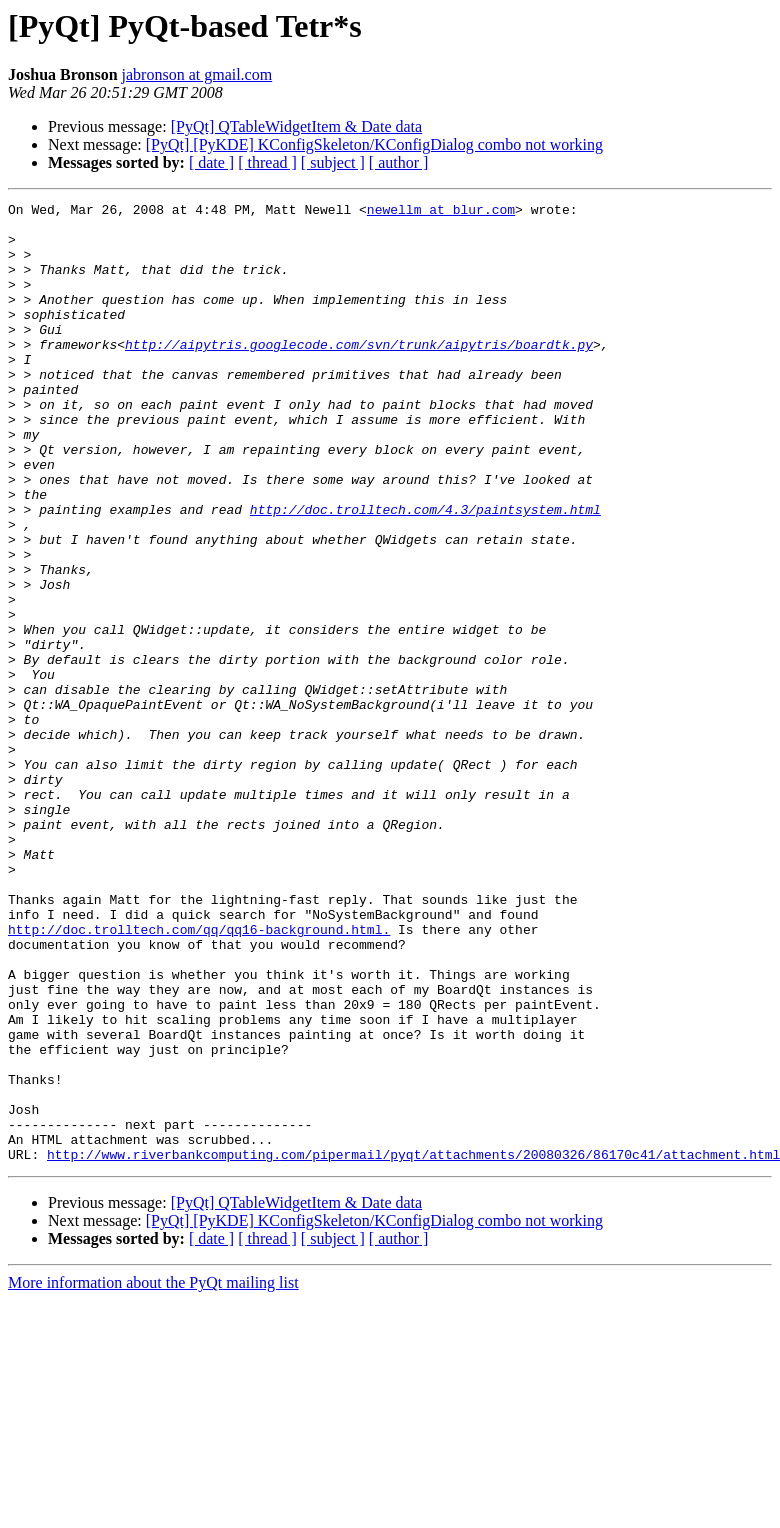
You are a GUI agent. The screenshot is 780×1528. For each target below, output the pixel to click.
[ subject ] (333, 162)
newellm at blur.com (441, 212)
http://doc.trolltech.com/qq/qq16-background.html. (199, 1076)
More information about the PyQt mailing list (153, 1474)
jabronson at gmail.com (197, 74)
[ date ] (211, 162)
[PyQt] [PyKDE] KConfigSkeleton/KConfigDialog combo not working (374, 144)
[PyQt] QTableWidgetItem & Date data (296, 126)
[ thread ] (267, 162)
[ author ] (399, 162)
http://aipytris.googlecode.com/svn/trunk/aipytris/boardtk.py (359, 374)
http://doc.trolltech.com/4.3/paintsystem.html (425, 572)
